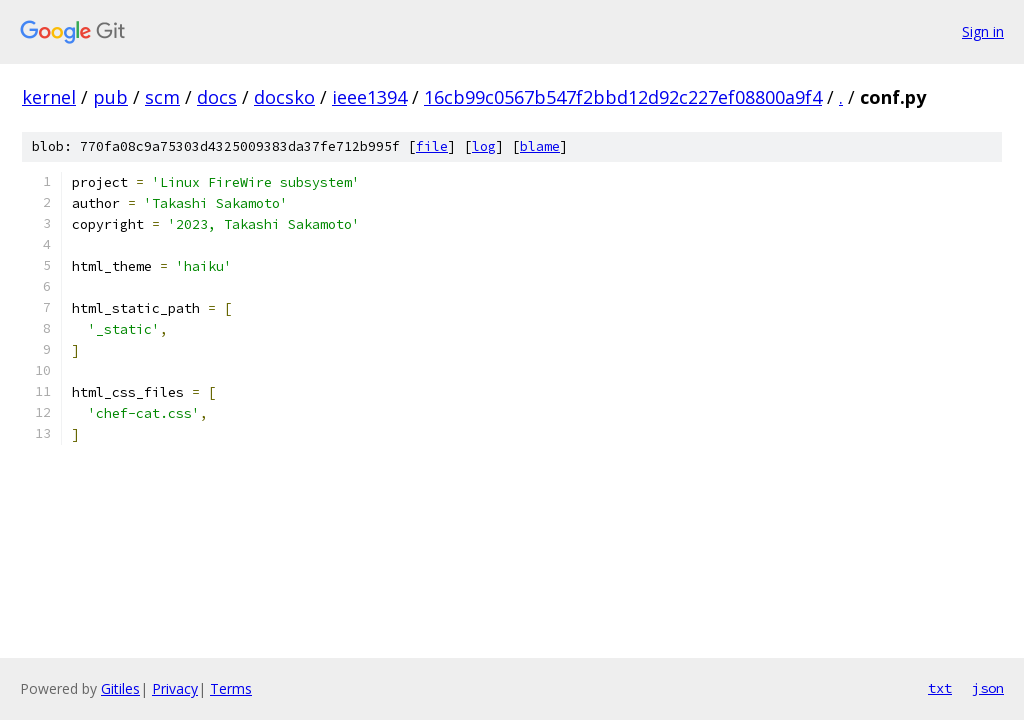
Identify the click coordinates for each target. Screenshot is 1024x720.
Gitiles (120, 688)
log (484, 146)
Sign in (983, 31)
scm (162, 97)
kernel (49, 97)
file (432, 146)
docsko (284, 97)
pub (110, 97)
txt (940, 688)
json (988, 688)
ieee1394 (369, 97)
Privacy (175, 688)
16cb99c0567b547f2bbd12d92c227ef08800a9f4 (623, 97)
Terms (231, 688)
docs (217, 97)
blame (540, 146)
